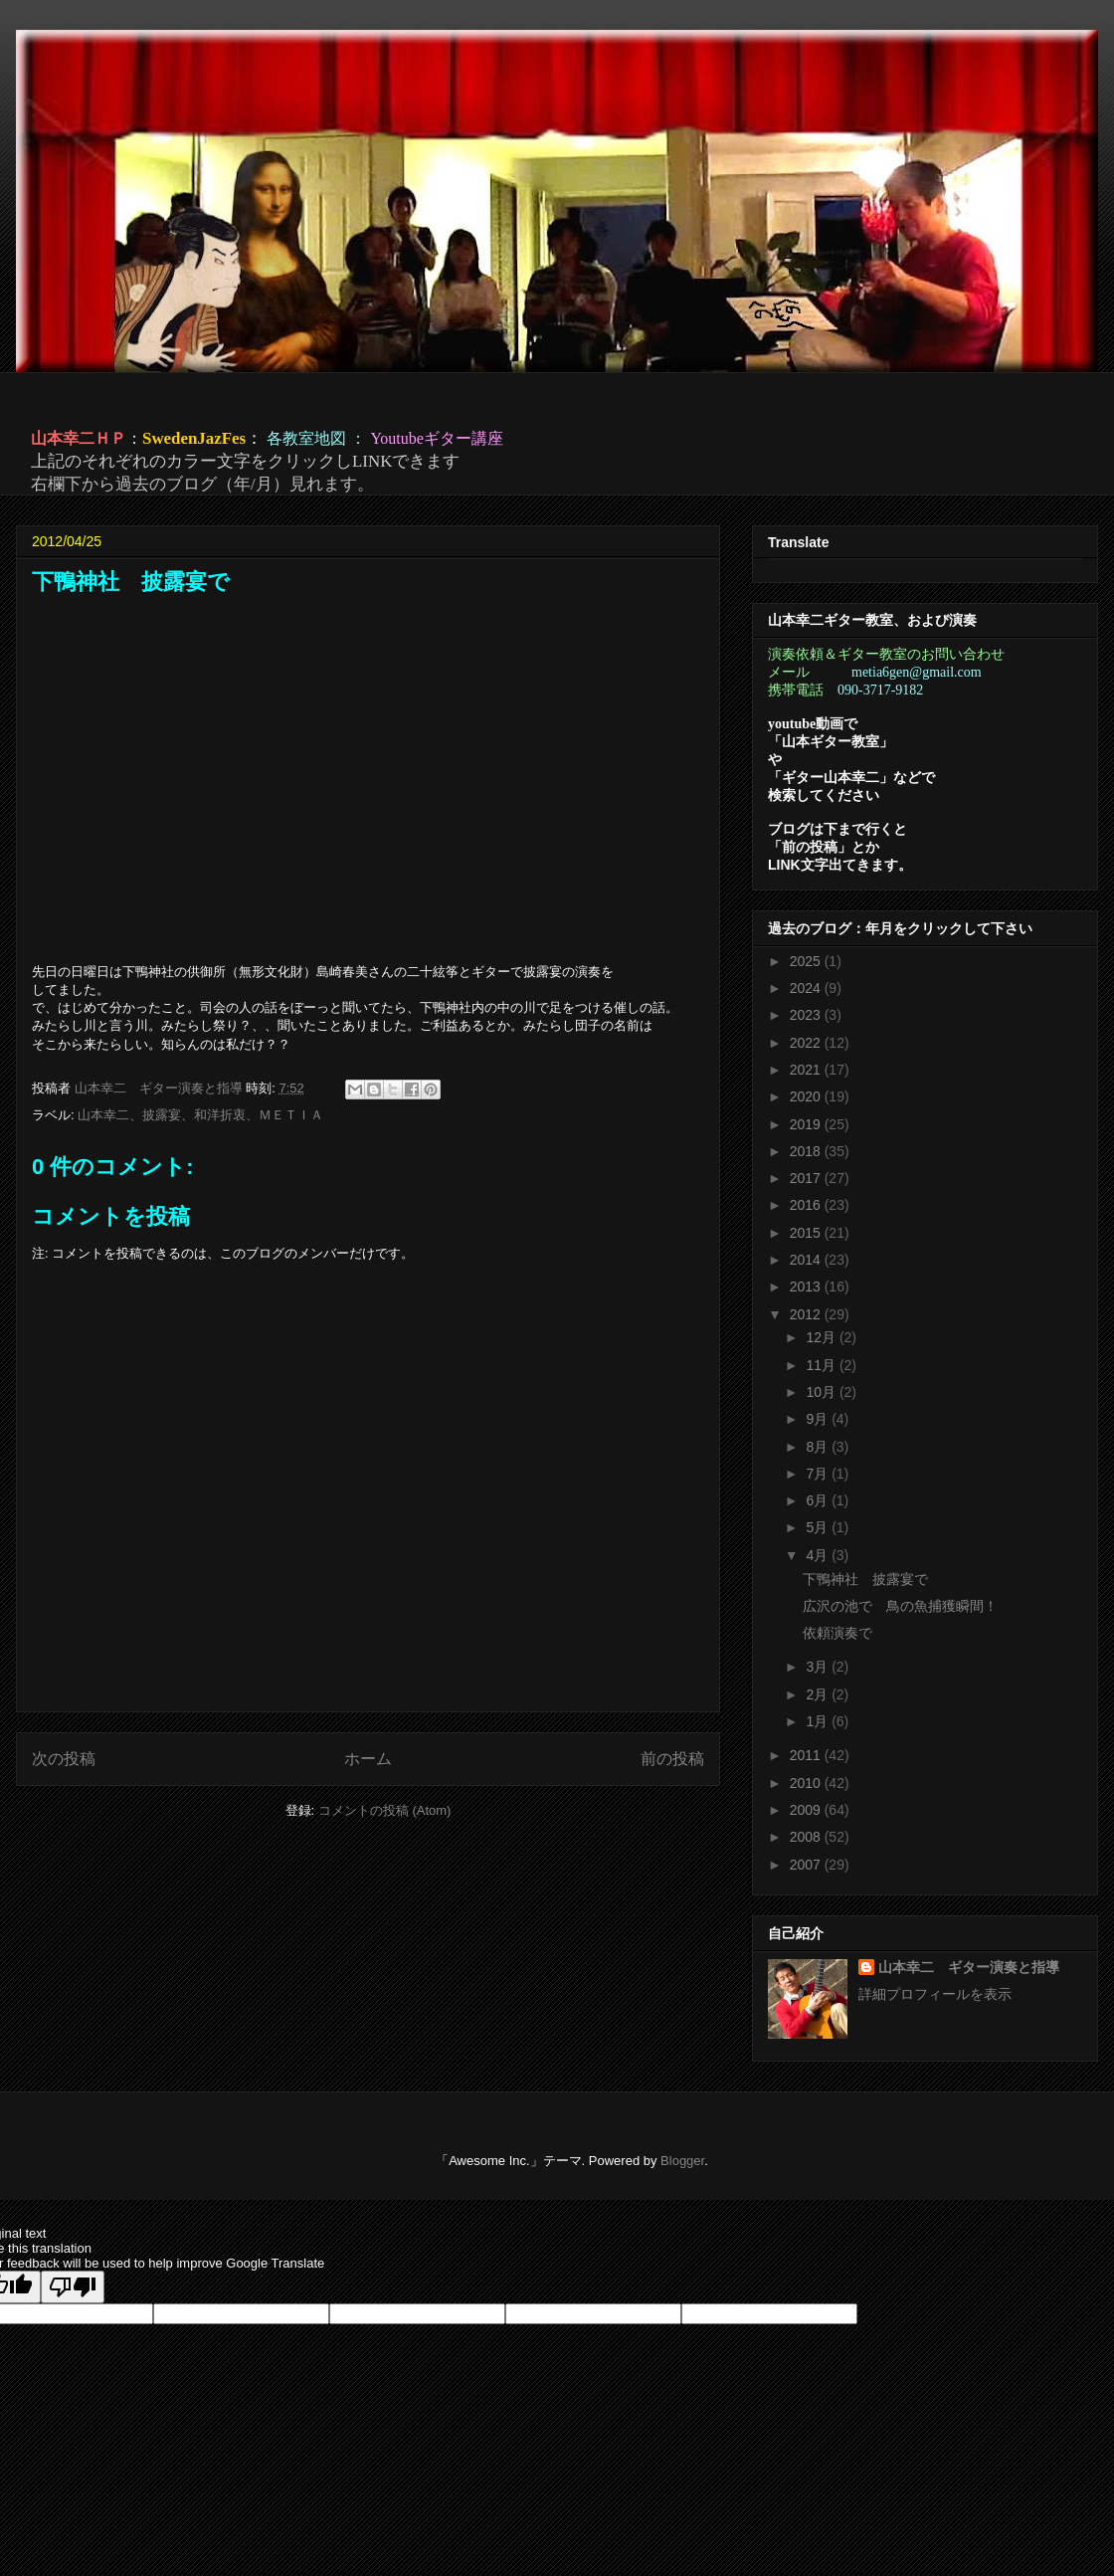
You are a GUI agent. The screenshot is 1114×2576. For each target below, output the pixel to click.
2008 (807, 1837)
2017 (807, 1178)
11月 (822, 1365)
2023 (807, 1015)
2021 (807, 1070)
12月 (822, 1337)
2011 (807, 1755)
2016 (807, 1205)
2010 (807, 1783)
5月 (819, 1527)
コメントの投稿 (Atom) (385, 1810)
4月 (819, 1555)
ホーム (368, 1758)
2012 (807, 1314)
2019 (807, 1124)
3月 (819, 1667)
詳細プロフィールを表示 (935, 1994)
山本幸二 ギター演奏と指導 (968, 1967)
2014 (807, 1260)
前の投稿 (672, 1758)
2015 (807, 1233)
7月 (819, 1474)
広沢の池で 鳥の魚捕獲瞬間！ (900, 1606)
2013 (807, 1286)
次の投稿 (63, 1758)
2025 (807, 961)
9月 (819, 1419)
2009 (807, 1810)
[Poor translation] (72, 2287)
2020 (807, 1096)
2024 (807, 988)
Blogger (682, 2160)
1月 (819, 1721)
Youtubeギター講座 (436, 438)
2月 (819, 1694)
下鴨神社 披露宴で (865, 1579)
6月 (819, 1500)
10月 (822, 1392)
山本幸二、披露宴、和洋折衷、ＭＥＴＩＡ (200, 1114)
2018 (807, 1151)
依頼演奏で (837, 1633)
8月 (819, 1447)
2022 (807, 1043)
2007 (807, 1865)
